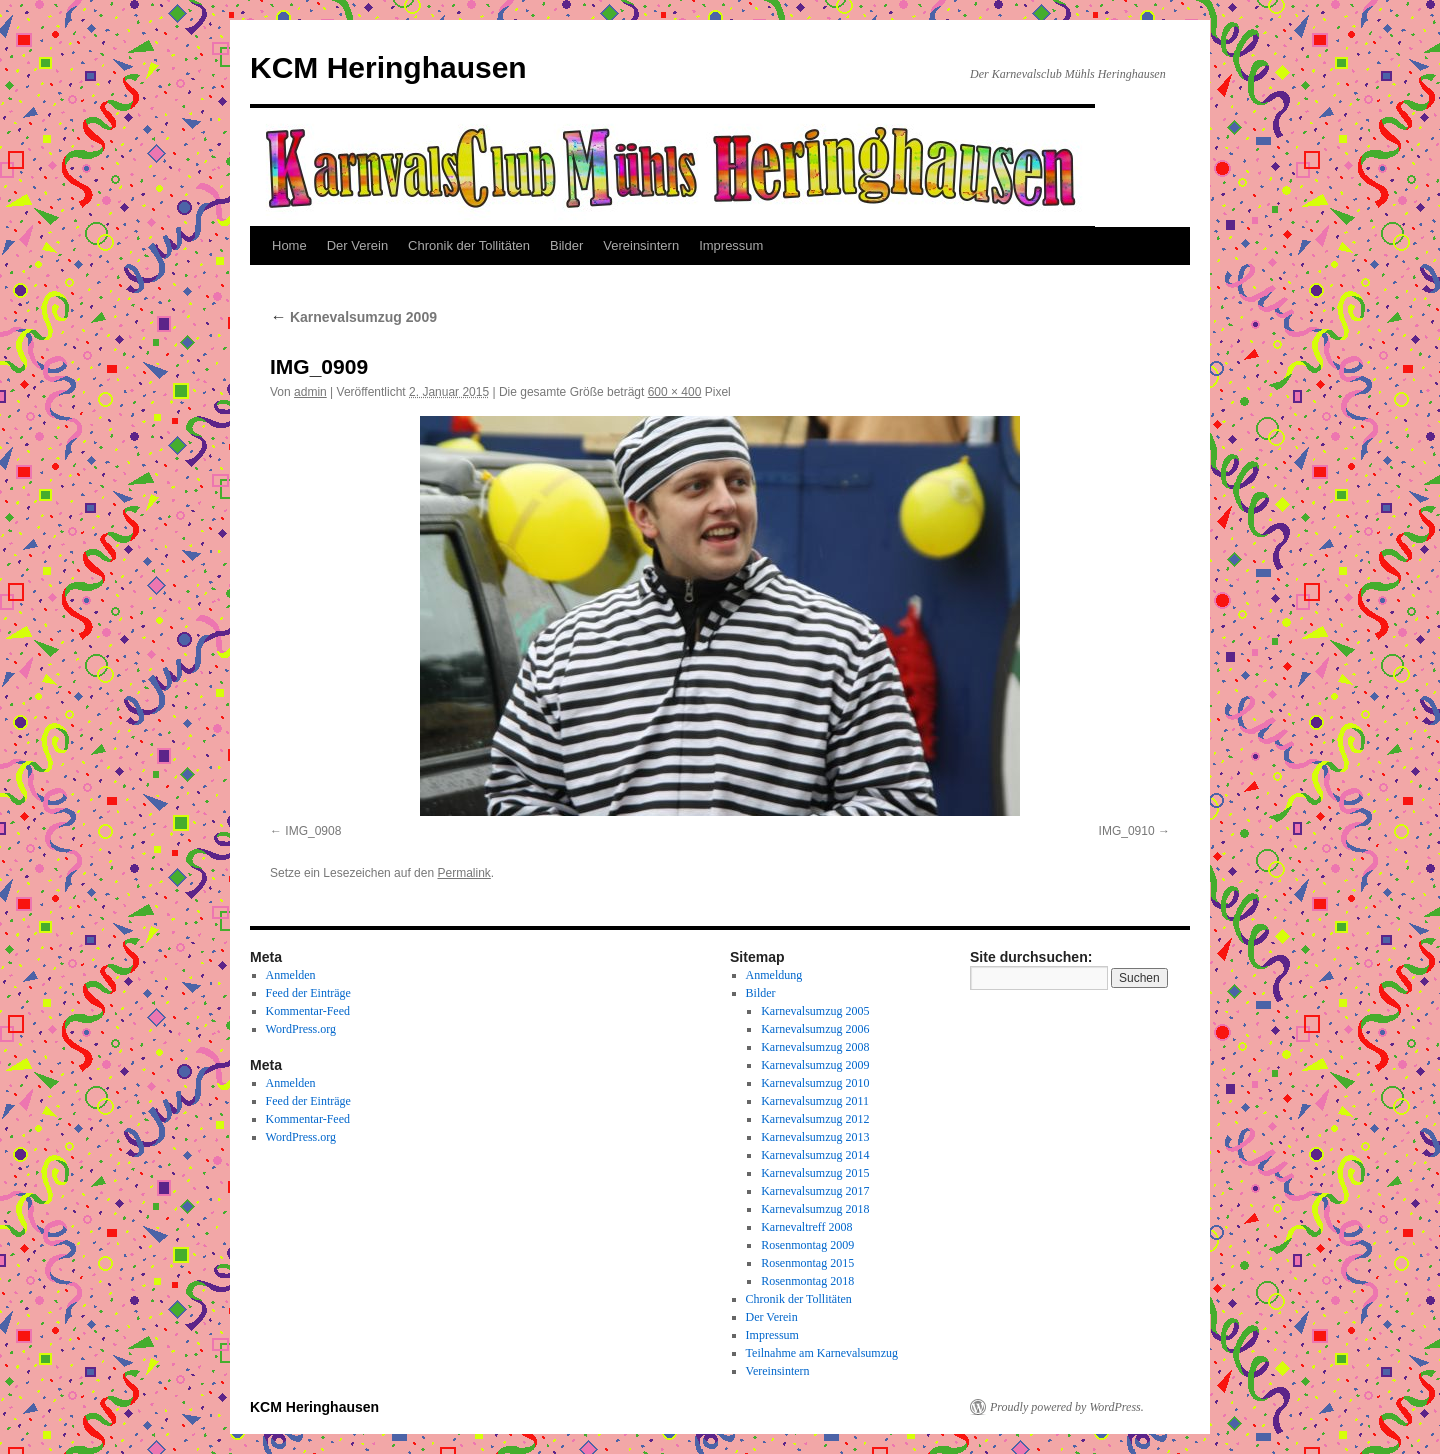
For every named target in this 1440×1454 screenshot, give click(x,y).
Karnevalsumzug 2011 (815, 1101)
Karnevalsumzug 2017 (815, 1191)
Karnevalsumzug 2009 (353, 317)
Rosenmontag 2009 (807, 1245)
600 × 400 (675, 392)
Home (289, 245)
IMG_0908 (313, 831)
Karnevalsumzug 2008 (815, 1047)
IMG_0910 (1127, 831)
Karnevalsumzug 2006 (815, 1029)
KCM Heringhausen (388, 67)
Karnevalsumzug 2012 (815, 1119)
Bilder (566, 245)
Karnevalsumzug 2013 (815, 1137)
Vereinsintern (641, 245)
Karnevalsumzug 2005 (815, 1011)
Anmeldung (774, 975)
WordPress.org (301, 1029)
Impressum (731, 245)
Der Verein (357, 245)
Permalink (463, 873)
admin (310, 392)
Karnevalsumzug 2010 (815, 1083)
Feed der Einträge (308, 993)
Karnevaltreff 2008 (806, 1227)
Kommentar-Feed (308, 1011)
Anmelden (291, 975)
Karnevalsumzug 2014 (815, 1155)
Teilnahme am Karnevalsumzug (822, 1353)
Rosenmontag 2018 (807, 1281)
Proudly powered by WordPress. (1067, 1407)
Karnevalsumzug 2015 (815, 1173)
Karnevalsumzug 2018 (815, 1209)
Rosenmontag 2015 (807, 1263)
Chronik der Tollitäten (469, 245)
